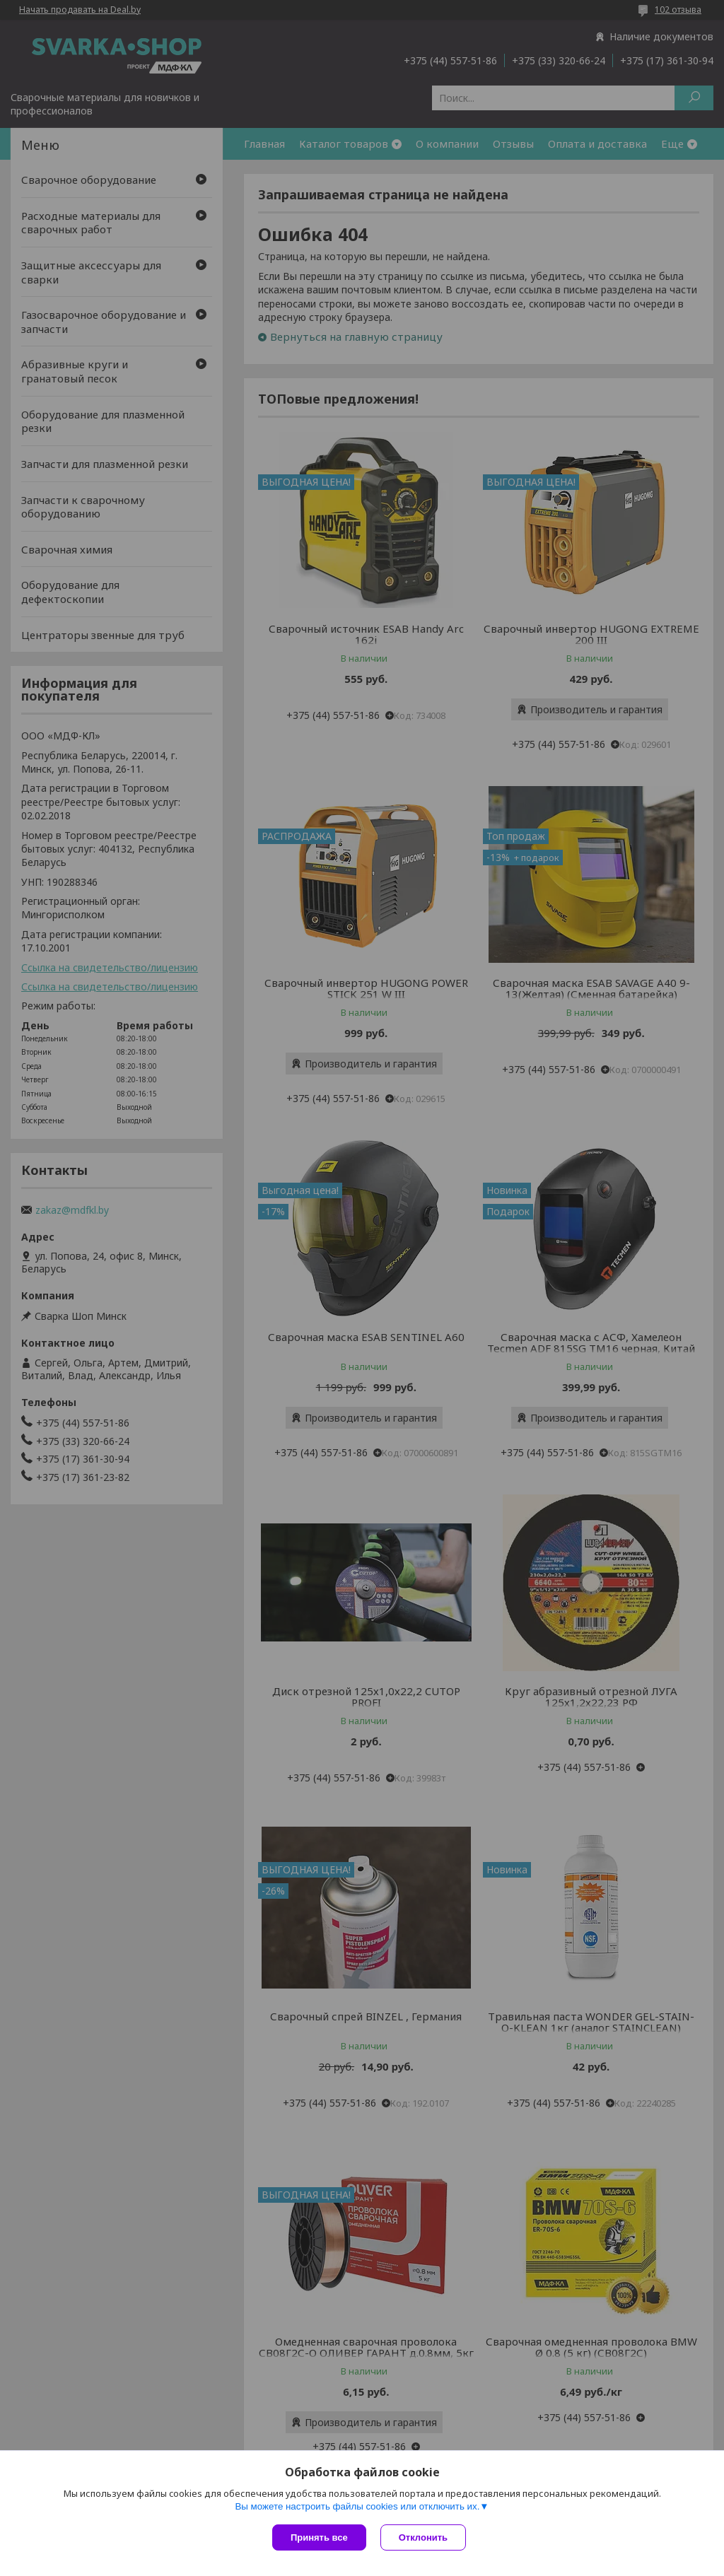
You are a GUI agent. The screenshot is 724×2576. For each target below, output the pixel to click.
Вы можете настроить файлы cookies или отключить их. (357, 2506)
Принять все (319, 2537)
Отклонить (423, 2537)
